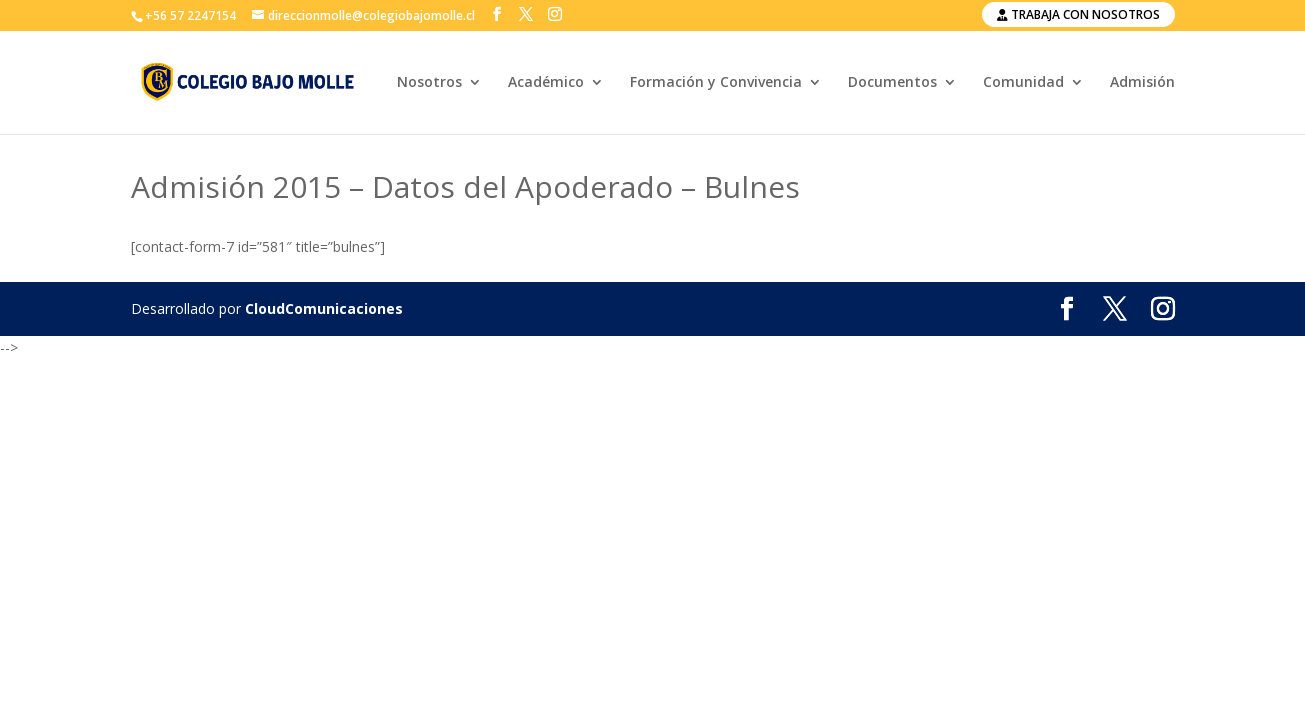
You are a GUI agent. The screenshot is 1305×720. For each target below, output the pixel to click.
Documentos (892, 83)
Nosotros (429, 83)
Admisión (1142, 83)
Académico (546, 83)
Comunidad (1023, 83)
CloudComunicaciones (324, 308)
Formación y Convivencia (716, 83)
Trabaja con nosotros (1078, 14)
